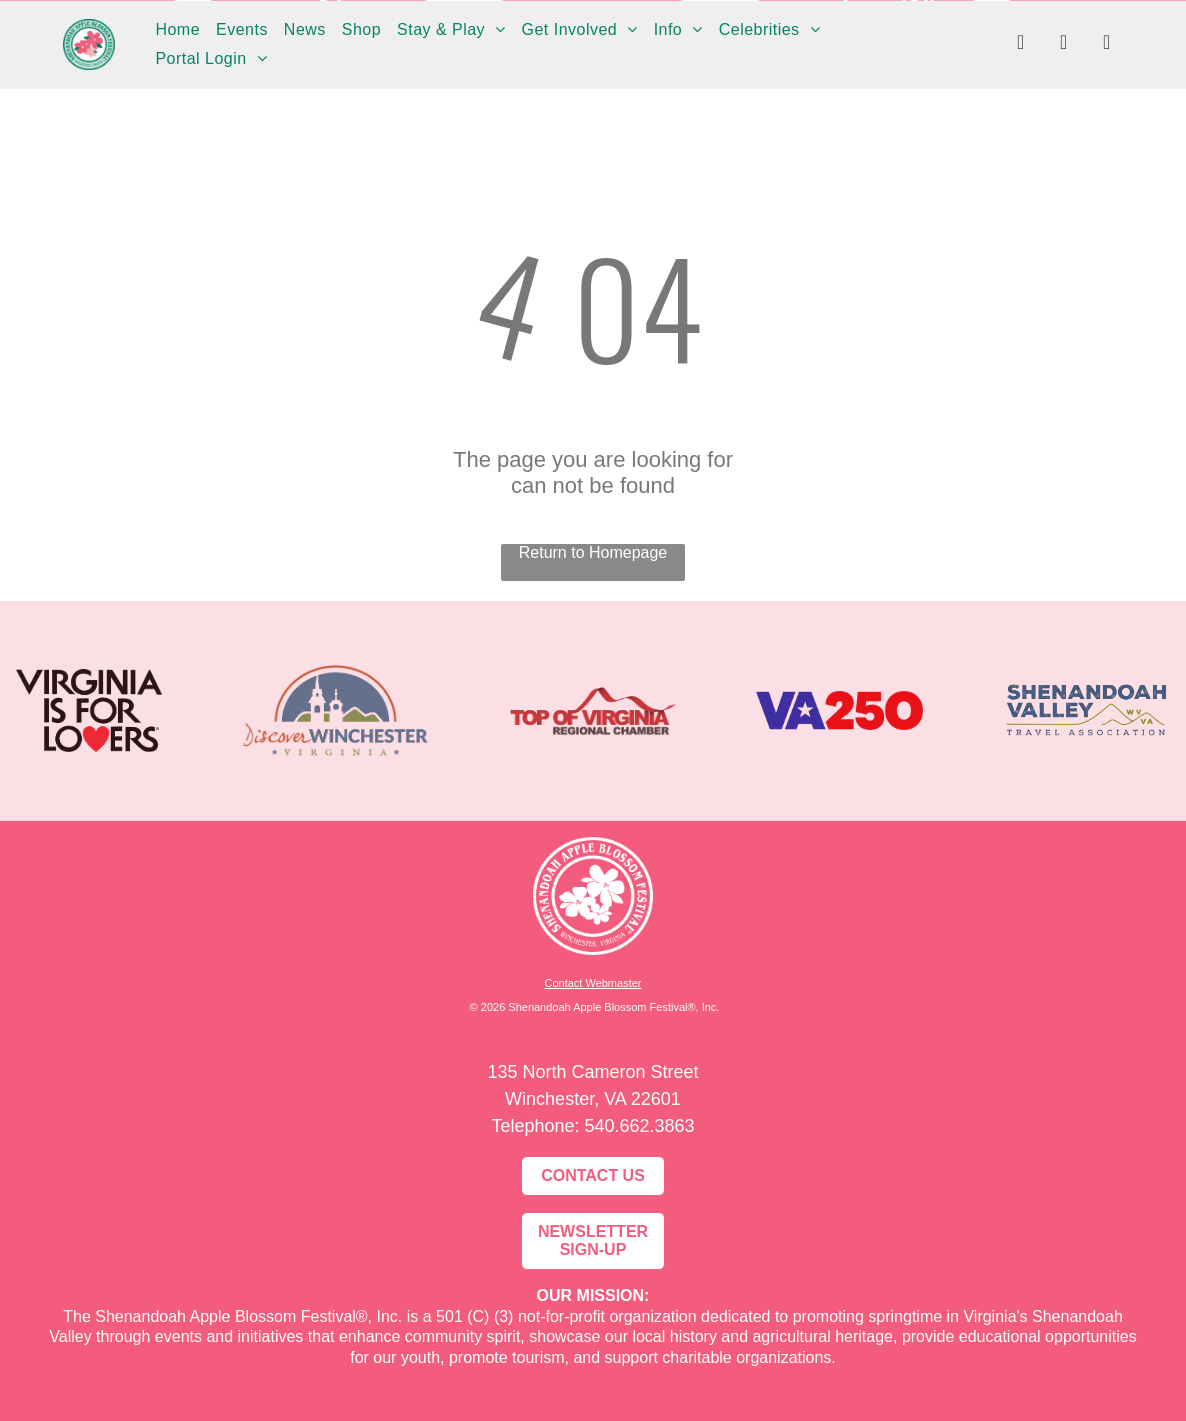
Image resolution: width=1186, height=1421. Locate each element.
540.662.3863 (639, 1126)
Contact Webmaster (592, 983)
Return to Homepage (593, 552)
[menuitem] (177, 30)
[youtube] (1107, 44)
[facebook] (1021, 44)
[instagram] (1064, 44)
